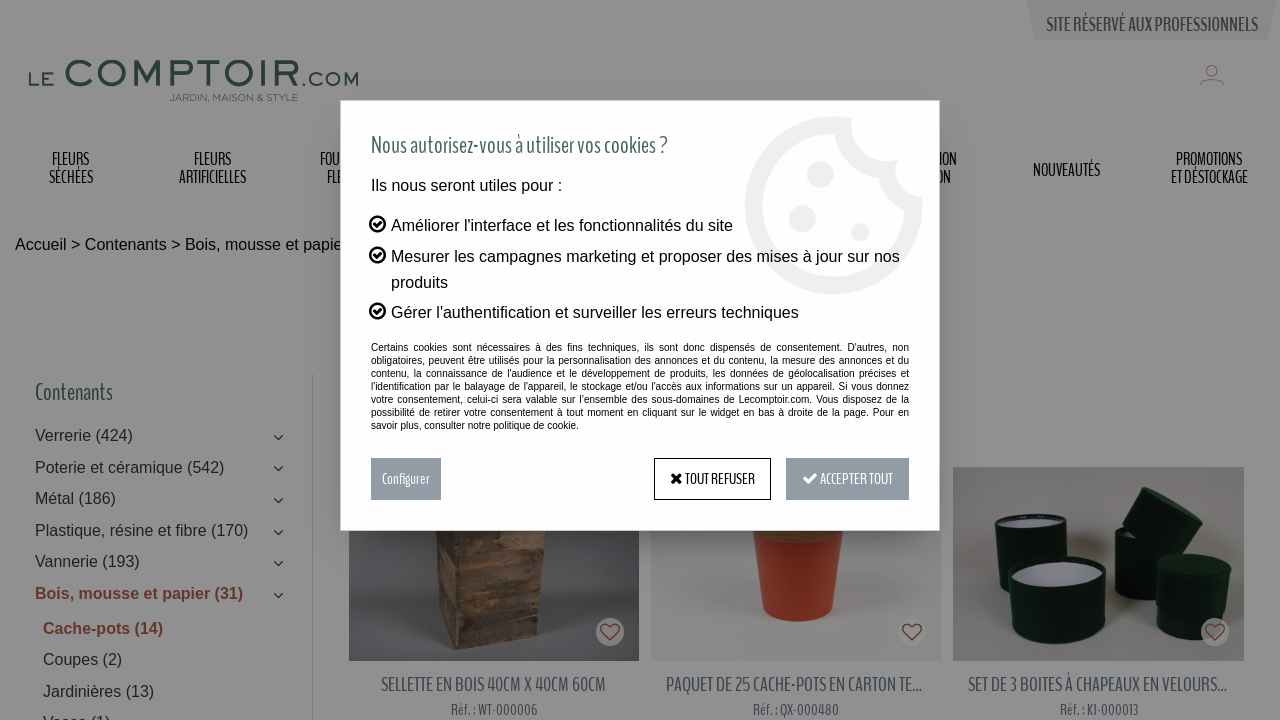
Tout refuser (712, 479)
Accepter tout (847, 479)
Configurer (406, 479)
